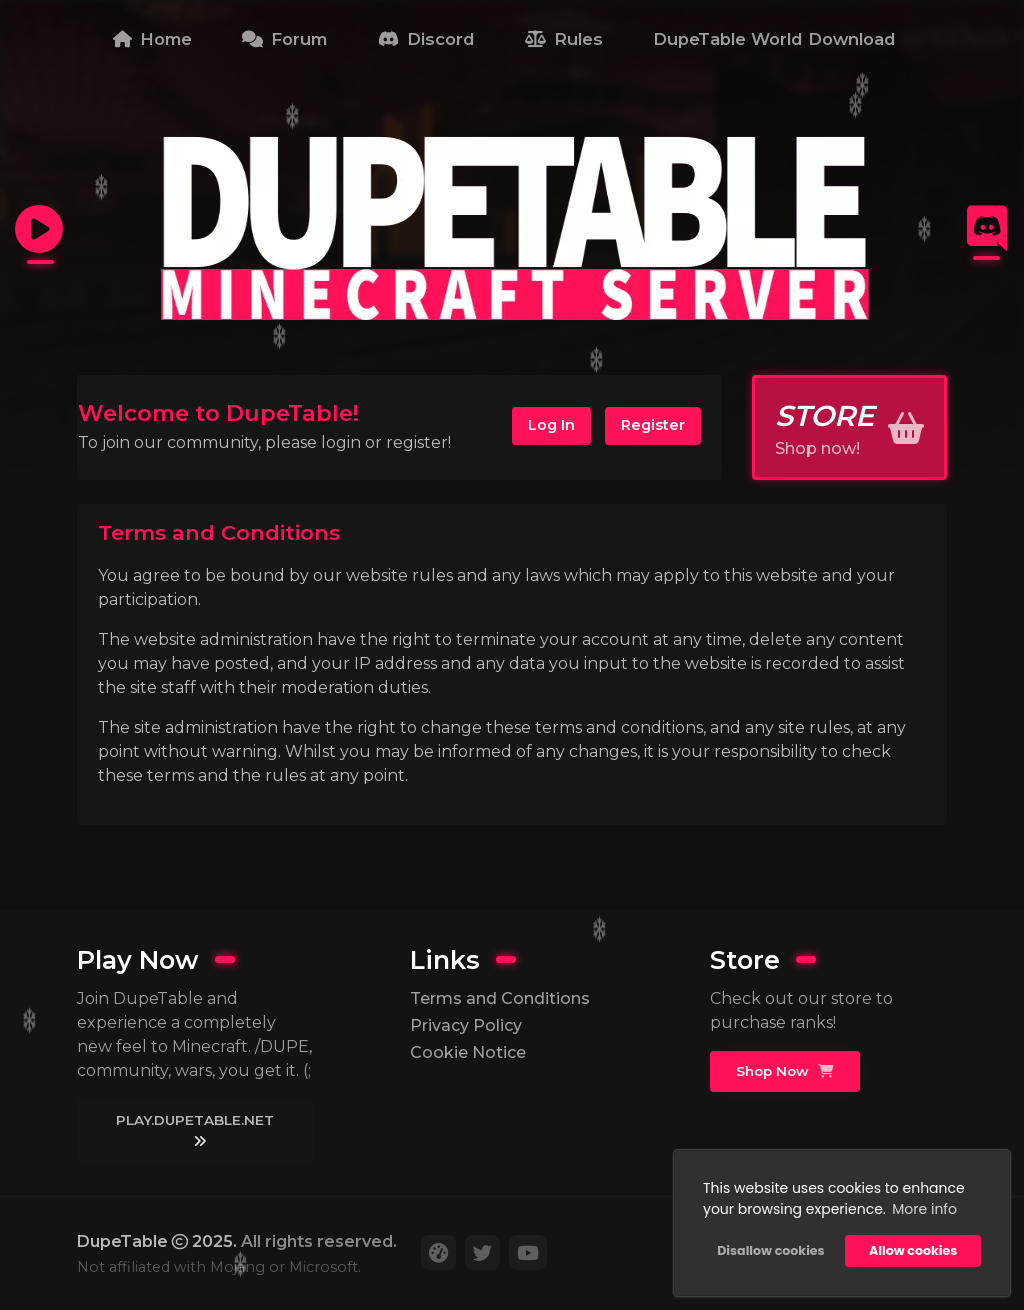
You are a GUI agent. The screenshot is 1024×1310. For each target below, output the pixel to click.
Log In (551, 425)
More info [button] (924, 1209)
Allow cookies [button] (913, 1250)
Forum (284, 39)
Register (653, 425)
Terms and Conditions (500, 998)
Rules (564, 39)
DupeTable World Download (774, 39)
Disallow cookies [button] (770, 1250)
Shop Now (784, 1071)
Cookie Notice (468, 1052)
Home (152, 39)
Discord (426, 39)
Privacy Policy (466, 1025)
